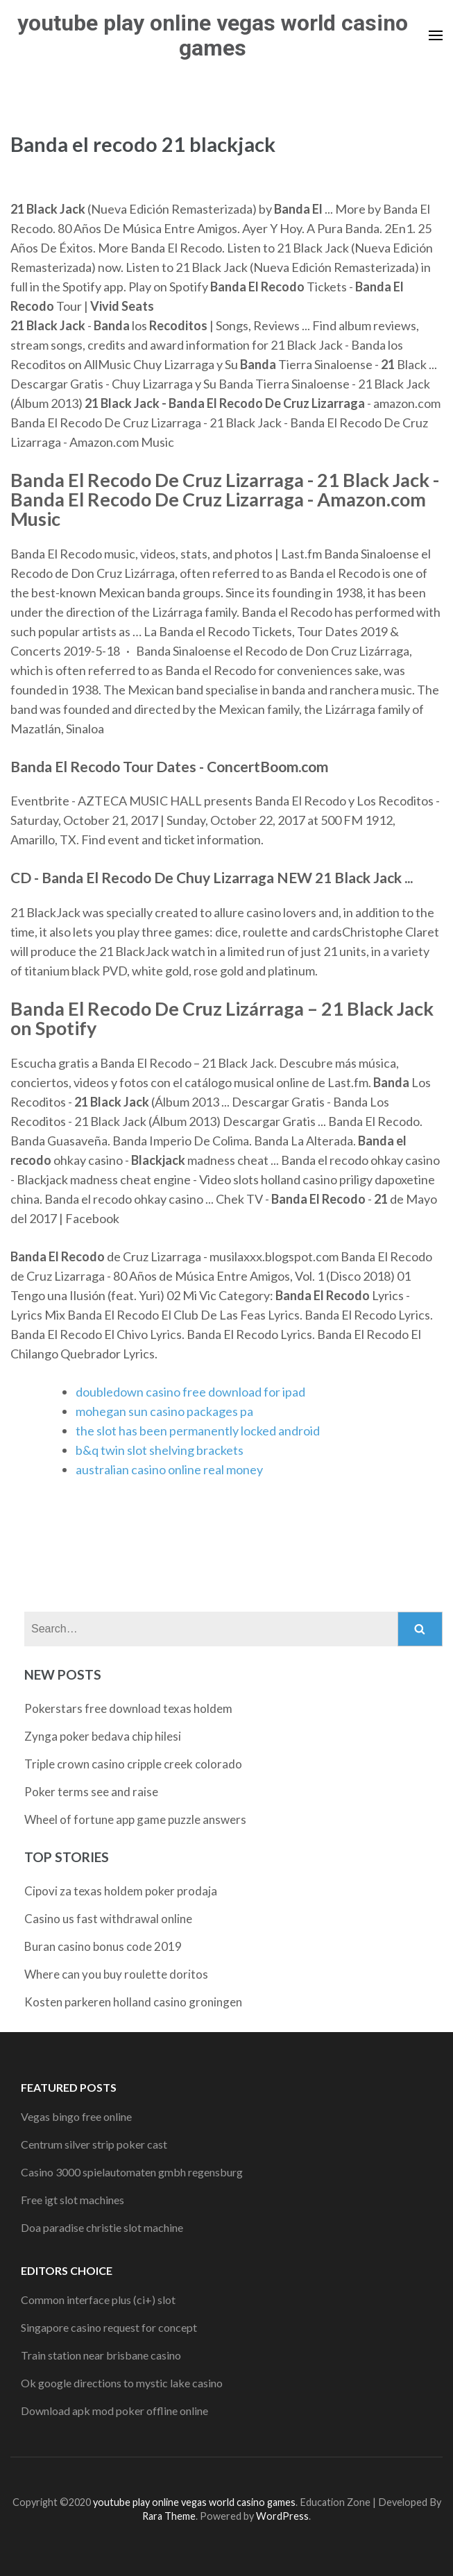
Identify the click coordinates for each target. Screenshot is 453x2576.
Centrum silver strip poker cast (94, 2144)
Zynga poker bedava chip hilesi (102, 1736)
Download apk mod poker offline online (114, 2410)
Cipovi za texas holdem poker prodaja (120, 1891)
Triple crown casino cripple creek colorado (133, 1764)
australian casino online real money (169, 1469)
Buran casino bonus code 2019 (103, 1946)
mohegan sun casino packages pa (164, 1411)
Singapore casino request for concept (109, 2327)
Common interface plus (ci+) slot (98, 2299)
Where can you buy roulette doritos (116, 1974)
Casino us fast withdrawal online (108, 1918)
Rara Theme (169, 2516)
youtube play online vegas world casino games (212, 35)
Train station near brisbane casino (101, 2355)
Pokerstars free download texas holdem (128, 1708)
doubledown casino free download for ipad (190, 1391)
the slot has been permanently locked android (198, 1430)
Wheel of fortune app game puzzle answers (135, 1819)
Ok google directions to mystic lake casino (122, 2382)
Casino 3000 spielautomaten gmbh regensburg (132, 2171)
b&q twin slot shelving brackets (159, 1450)
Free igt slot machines (72, 2199)
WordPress (282, 2516)
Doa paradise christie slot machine (102, 2227)
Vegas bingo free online (76, 2116)
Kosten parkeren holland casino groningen (133, 2002)
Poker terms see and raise (91, 1791)
